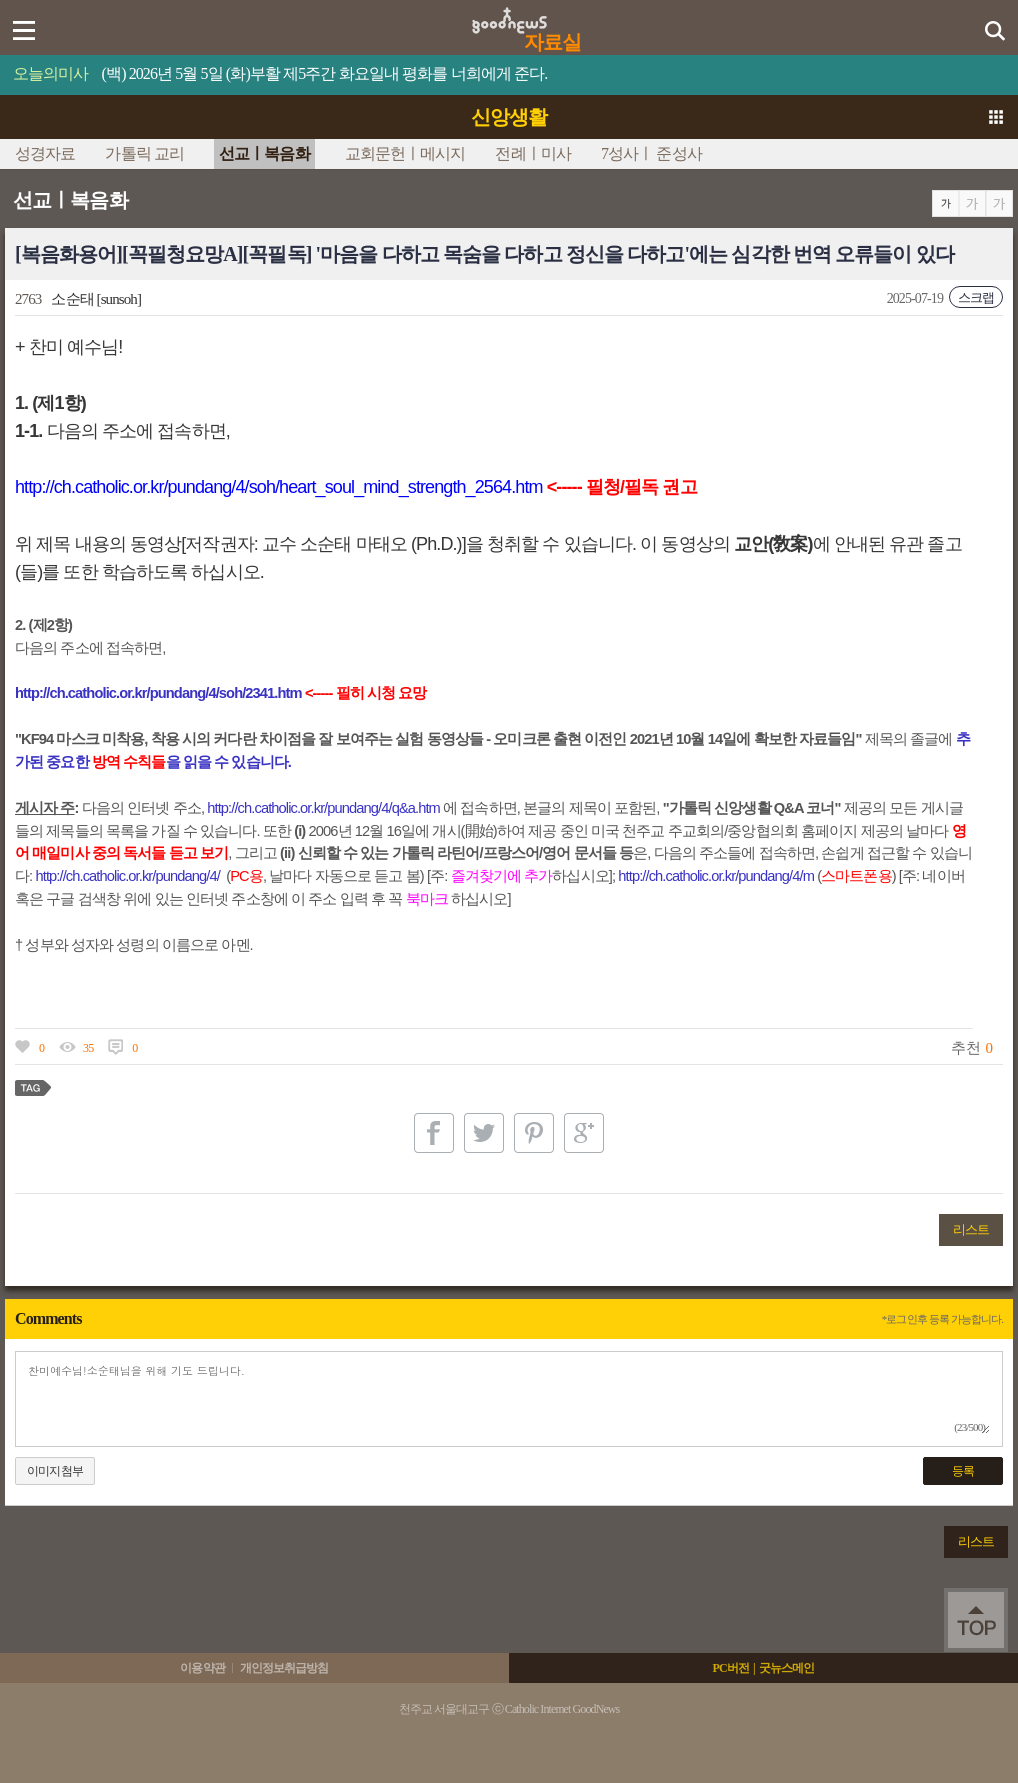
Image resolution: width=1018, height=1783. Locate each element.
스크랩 (976, 297)
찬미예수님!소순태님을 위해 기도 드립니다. (509, 1399)
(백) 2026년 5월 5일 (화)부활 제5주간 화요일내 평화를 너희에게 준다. (325, 73)
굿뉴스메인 (787, 1668)
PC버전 (730, 1668)
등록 (963, 1471)
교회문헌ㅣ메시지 (405, 153)
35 (88, 1048)
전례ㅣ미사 (533, 153)
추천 (965, 1048)
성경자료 (45, 153)
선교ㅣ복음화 (264, 153)
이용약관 (202, 1668)
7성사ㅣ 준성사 (651, 153)
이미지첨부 (55, 1471)
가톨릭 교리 (144, 153)
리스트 (971, 1229)
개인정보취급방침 (284, 1668)
